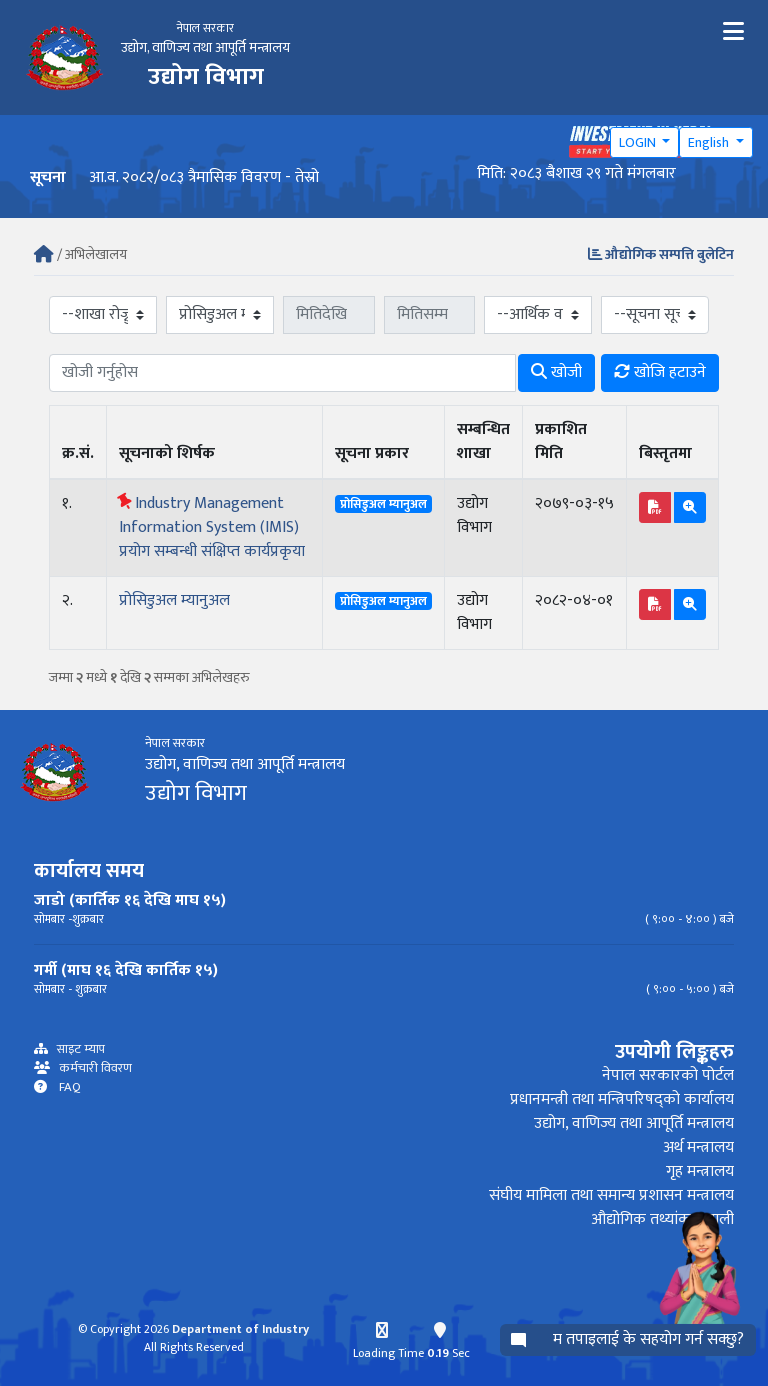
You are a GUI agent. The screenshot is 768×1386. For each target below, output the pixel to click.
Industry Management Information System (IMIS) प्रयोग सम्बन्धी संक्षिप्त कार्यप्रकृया (212, 527)
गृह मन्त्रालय (700, 1171)
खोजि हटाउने (660, 372)
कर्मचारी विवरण (91, 1068)
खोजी (556, 372)
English (710, 142)
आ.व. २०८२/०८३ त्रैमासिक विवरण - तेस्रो (204, 177)
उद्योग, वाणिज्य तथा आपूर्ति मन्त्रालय (634, 1123)
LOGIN (639, 142)
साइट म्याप (76, 1049)
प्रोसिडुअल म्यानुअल (174, 600)
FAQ (64, 1087)
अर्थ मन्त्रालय (698, 1147)
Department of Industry (240, 1329)
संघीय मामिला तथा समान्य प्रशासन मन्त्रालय (611, 1195)
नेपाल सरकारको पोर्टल (668, 1075)
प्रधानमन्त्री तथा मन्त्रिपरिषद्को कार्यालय (622, 1099)
